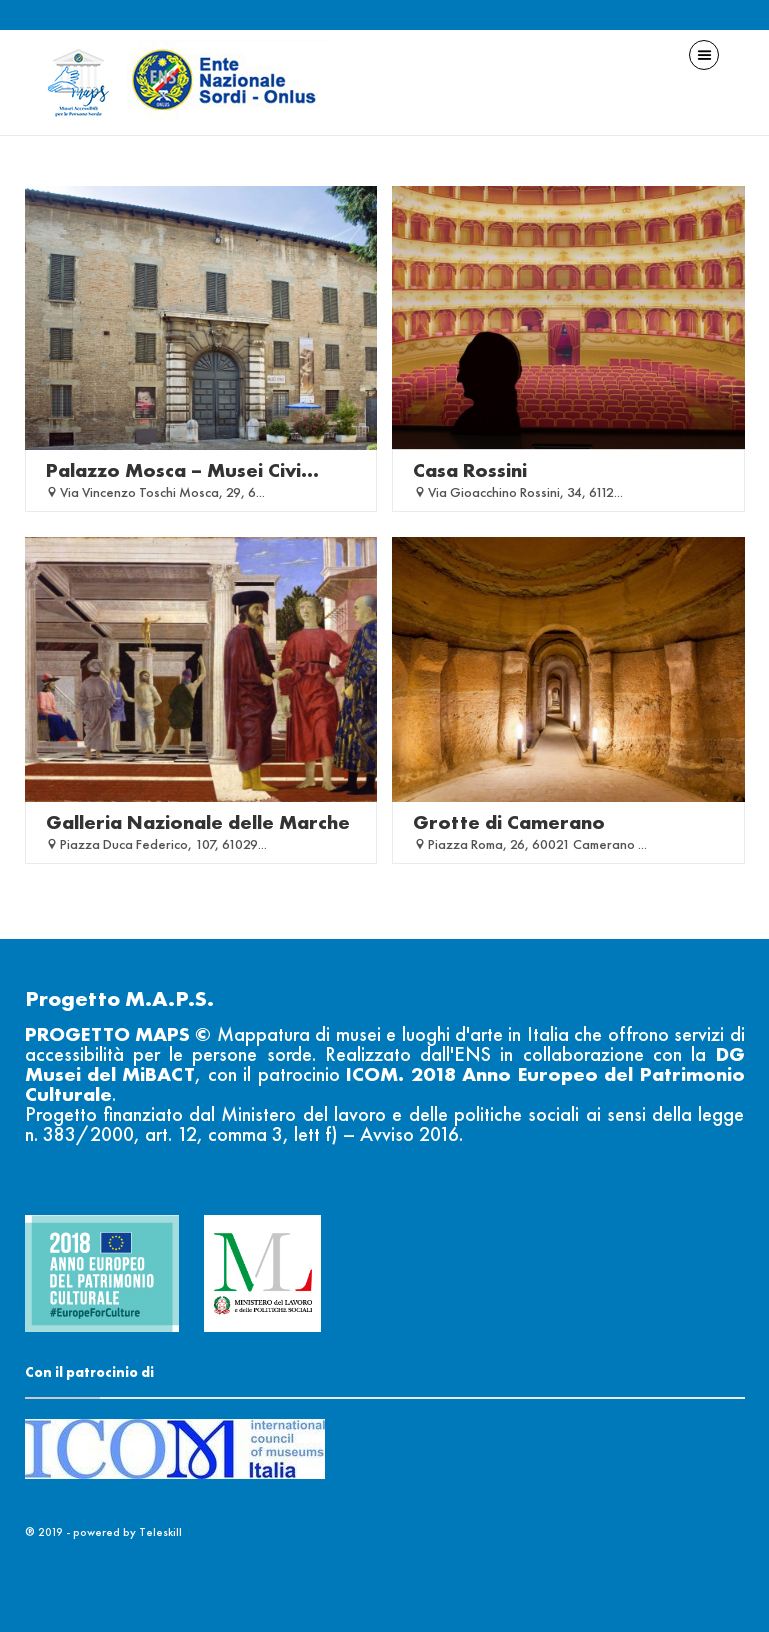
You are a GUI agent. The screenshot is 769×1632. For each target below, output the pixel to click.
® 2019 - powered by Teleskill (103, 1532)
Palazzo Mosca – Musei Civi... (182, 470)
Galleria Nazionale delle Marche (198, 822)
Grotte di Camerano (509, 822)
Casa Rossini (470, 470)
